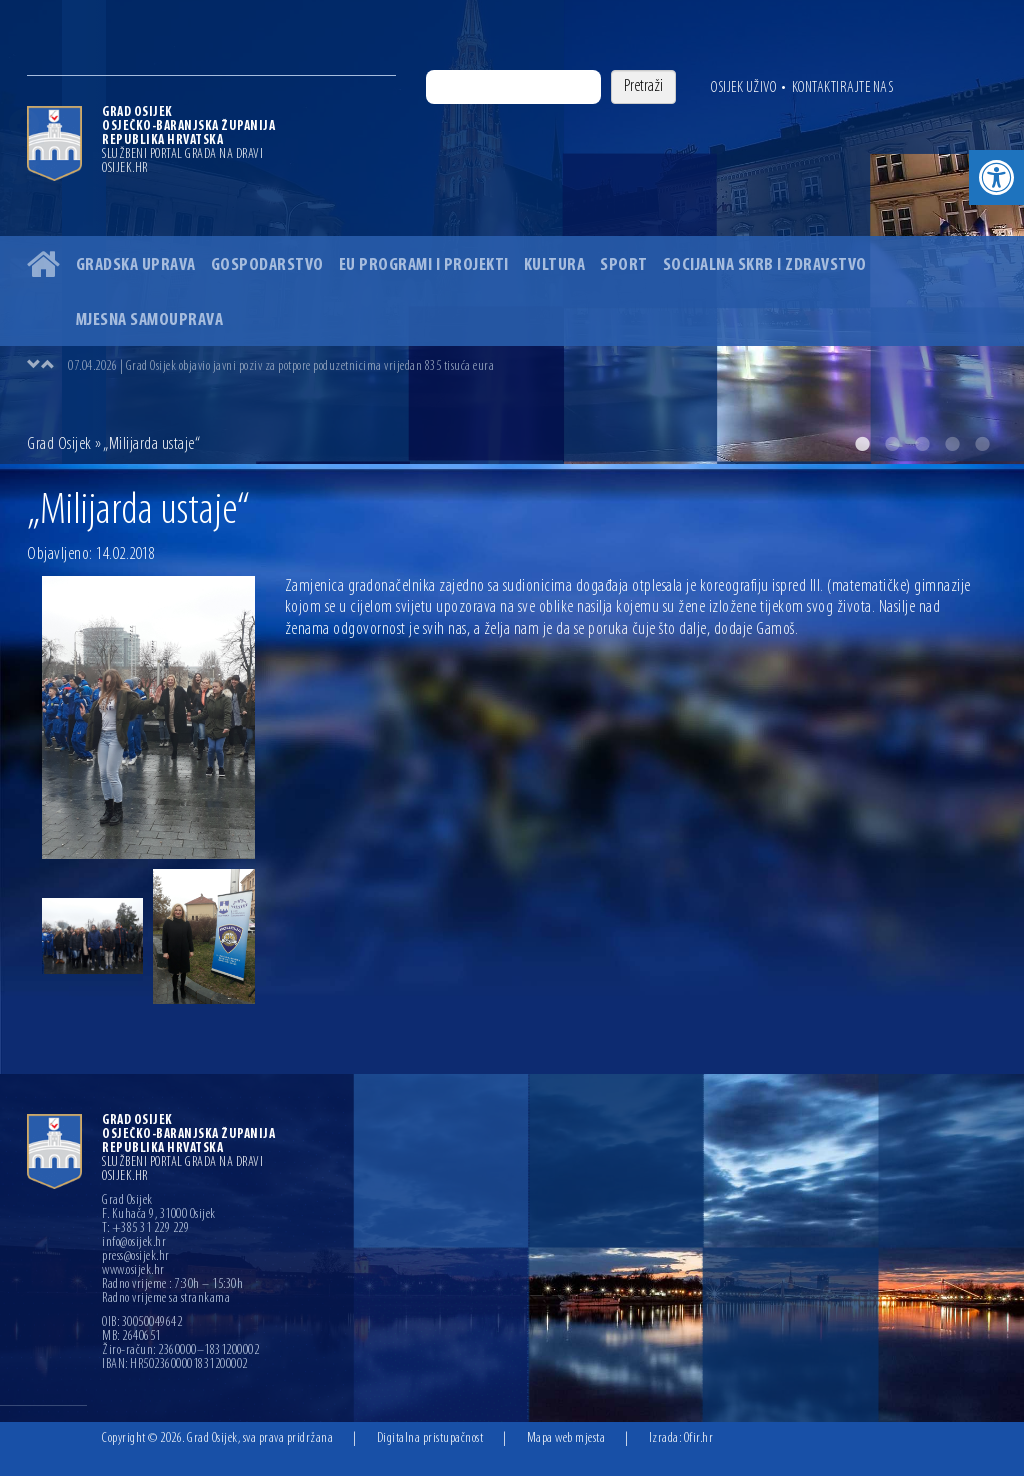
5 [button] (982, 444)
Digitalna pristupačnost (430, 1438)
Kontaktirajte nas (843, 88)
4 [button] (952, 444)
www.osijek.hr (133, 1271)
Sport (624, 265)
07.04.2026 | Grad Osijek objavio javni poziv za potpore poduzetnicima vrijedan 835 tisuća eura (281, 366)
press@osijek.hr (136, 1257)
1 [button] (862, 444)
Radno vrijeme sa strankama (166, 1299)
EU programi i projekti (424, 265)
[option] (512, 232)
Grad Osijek (59, 444)
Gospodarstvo (267, 265)
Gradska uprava (136, 265)
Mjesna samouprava (150, 320)
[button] (996, 177)
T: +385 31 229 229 (145, 1229)
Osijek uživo (743, 88)
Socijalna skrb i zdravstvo (765, 265)
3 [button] (922, 444)
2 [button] (892, 444)
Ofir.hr (699, 1438)
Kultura (555, 265)
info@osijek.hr (134, 1243)
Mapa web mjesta (566, 1438)
